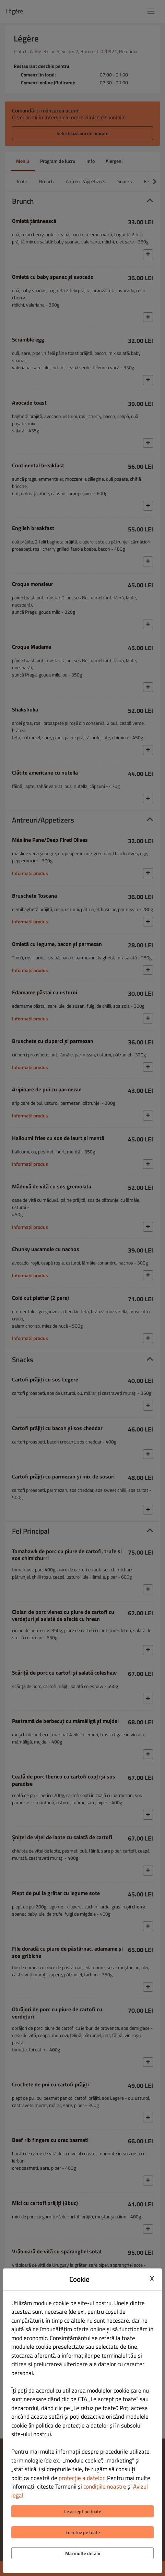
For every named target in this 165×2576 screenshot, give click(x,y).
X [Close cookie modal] (152, 2278)
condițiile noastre (104, 2486)
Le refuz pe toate (83, 2532)
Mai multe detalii (82, 2553)
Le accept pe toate (82, 2511)
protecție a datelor (81, 2477)
